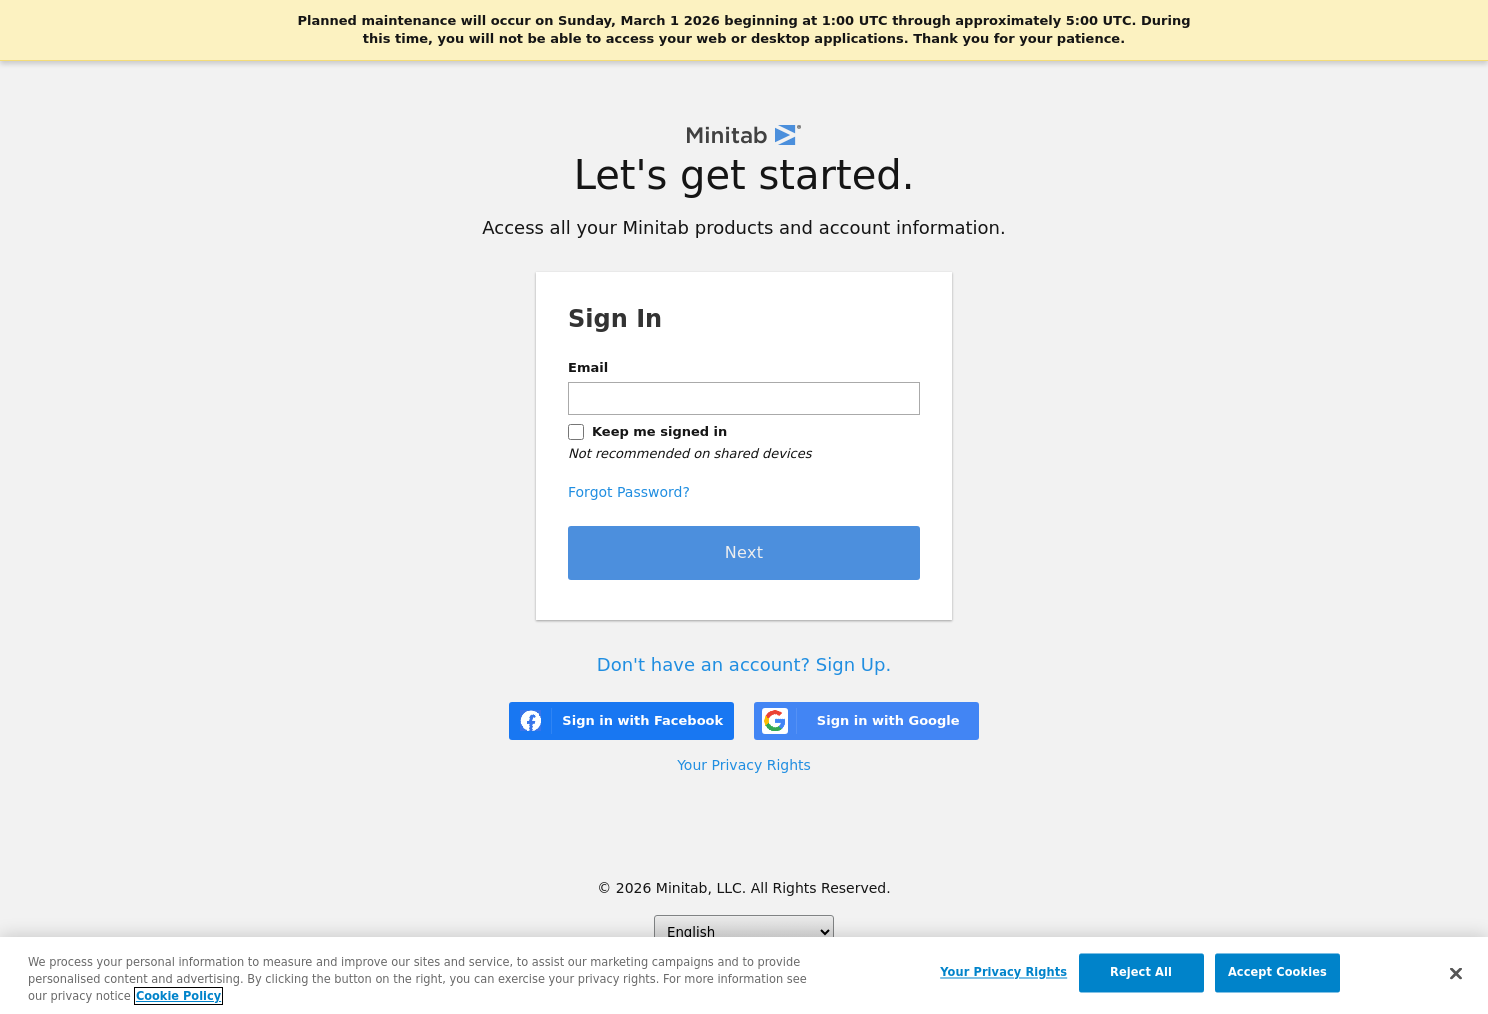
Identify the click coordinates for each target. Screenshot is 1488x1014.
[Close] (1456, 975)
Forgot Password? (629, 492)
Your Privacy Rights (744, 765)
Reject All (1141, 973)
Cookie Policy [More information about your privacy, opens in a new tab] (178, 997)
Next (744, 552)
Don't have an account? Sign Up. (744, 664)
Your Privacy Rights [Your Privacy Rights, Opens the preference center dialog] (1003, 973)
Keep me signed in (659, 431)
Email (588, 367)
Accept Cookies (1277, 973)
